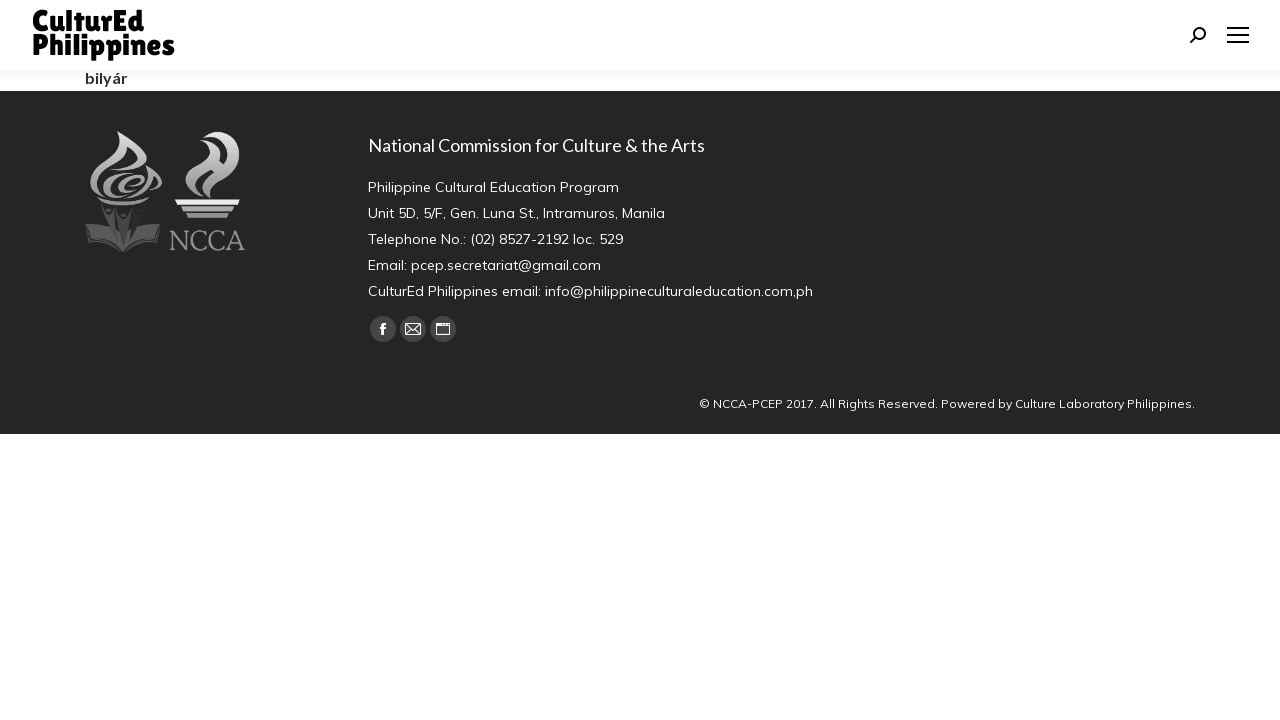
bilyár (106, 77)
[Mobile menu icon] (1238, 35)
